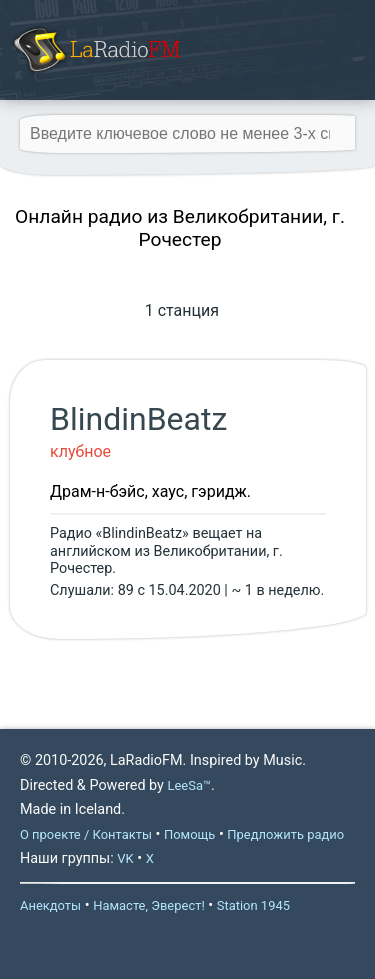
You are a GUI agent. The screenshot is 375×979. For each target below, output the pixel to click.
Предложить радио (285, 834)
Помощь (189, 834)
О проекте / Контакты (86, 834)
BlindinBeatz (138, 419)
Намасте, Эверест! (149, 905)
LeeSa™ (189, 785)
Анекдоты (50, 905)
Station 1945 (253, 905)
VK (125, 858)
